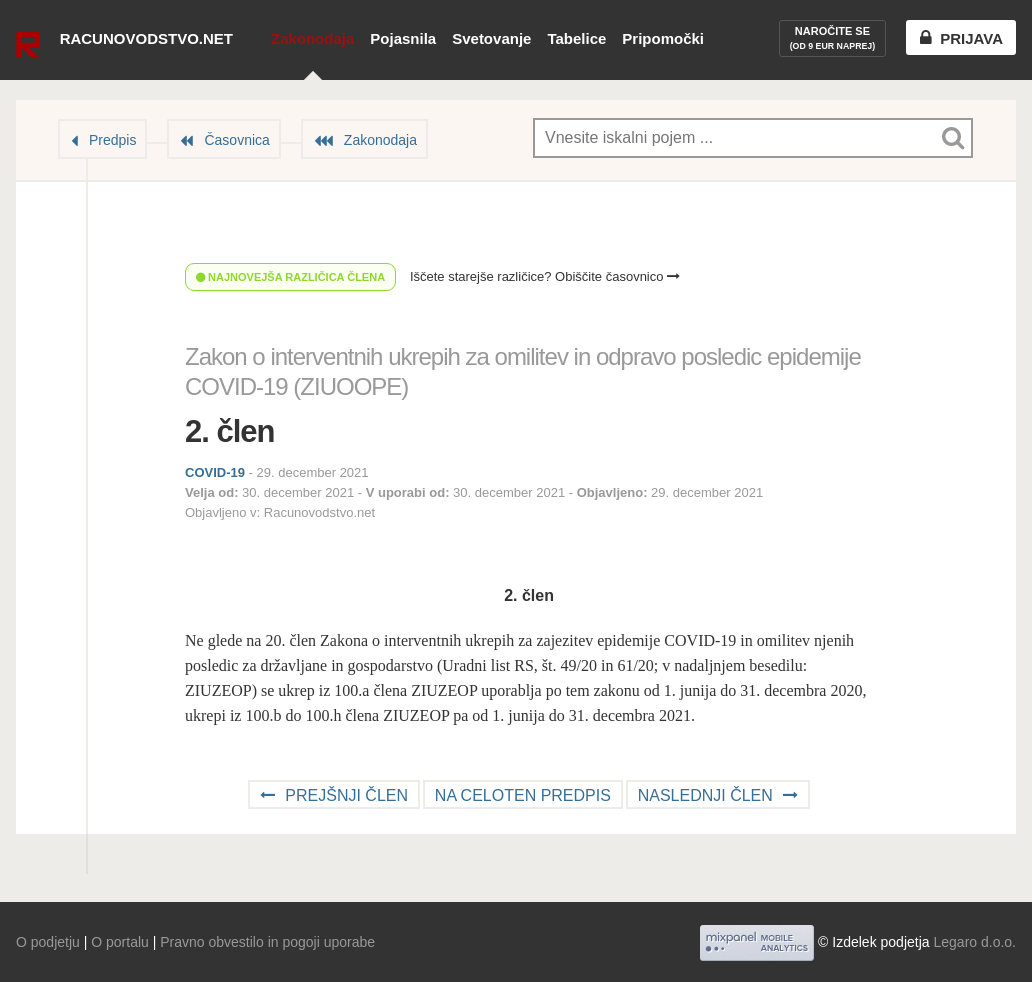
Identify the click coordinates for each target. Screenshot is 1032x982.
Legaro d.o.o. (974, 942)
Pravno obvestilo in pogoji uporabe (267, 942)
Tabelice (576, 38)
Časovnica (236, 140)
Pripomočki (663, 38)
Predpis (112, 140)
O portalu (120, 942)
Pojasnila (403, 38)
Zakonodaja (312, 38)
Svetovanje (491, 38)
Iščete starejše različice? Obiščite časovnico (545, 276)
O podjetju (48, 942)
